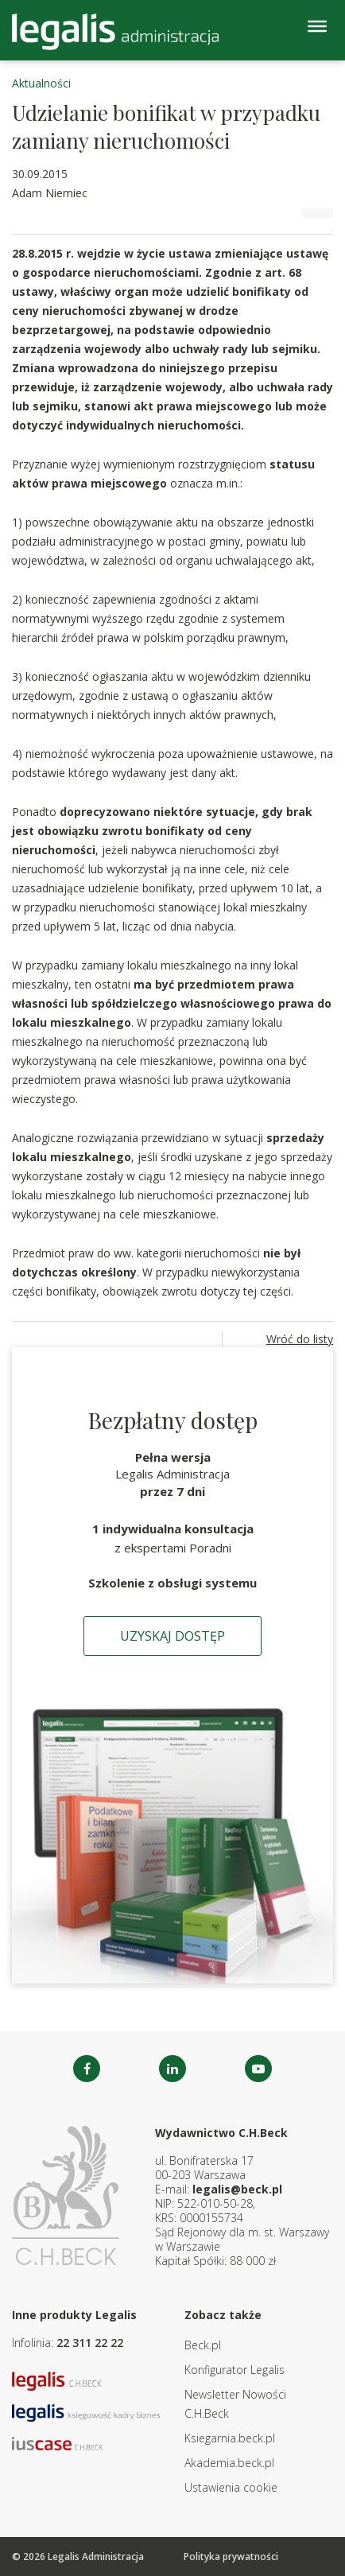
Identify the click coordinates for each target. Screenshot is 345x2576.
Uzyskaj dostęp (172, 1636)
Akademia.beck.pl (229, 2462)
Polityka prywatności (231, 2556)
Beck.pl (202, 2345)
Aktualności (41, 83)
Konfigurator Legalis (234, 2369)
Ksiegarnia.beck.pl (229, 2438)
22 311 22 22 (89, 2342)
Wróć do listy (299, 1338)
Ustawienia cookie (230, 2487)
